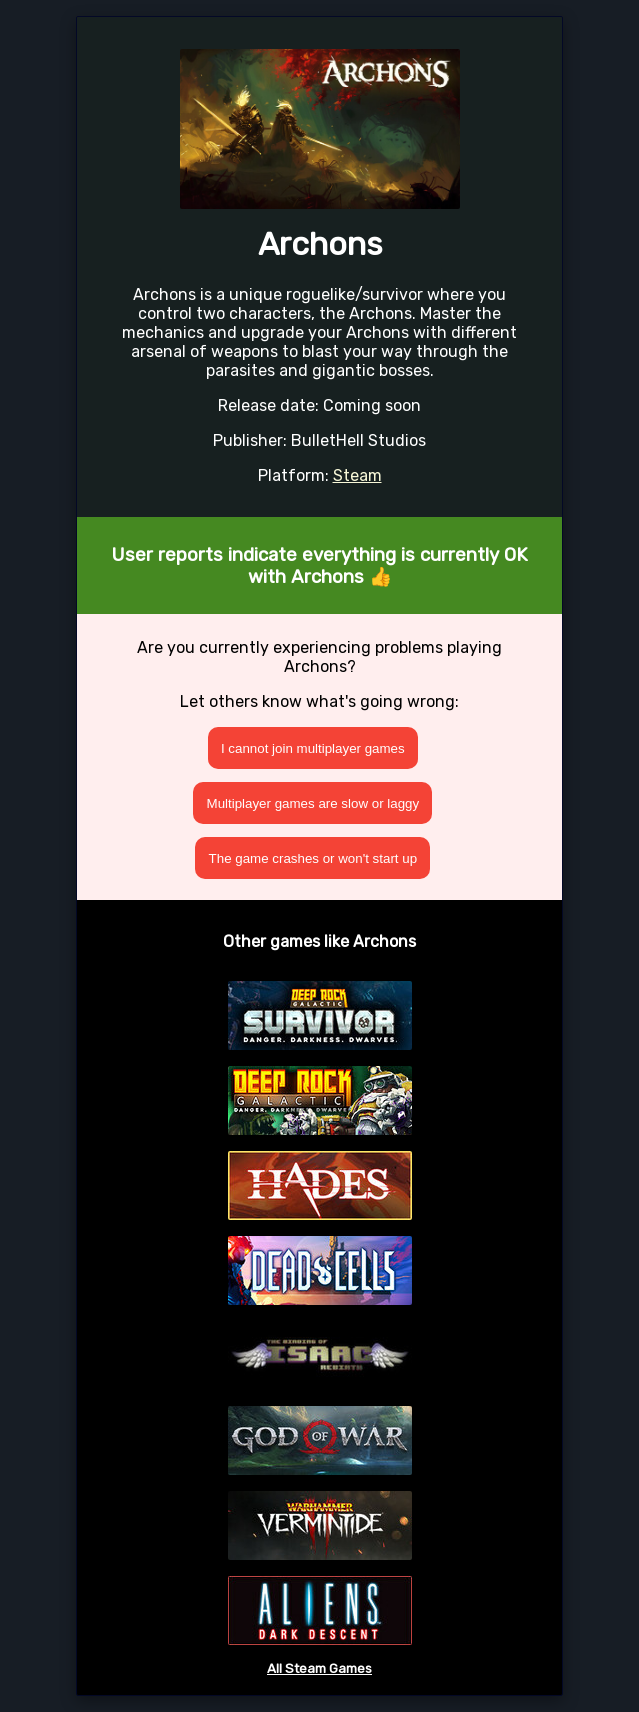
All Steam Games (319, 1668)
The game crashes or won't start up (313, 858)
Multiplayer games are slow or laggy (313, 803)
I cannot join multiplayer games (313, 748)
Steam (357, 475)
